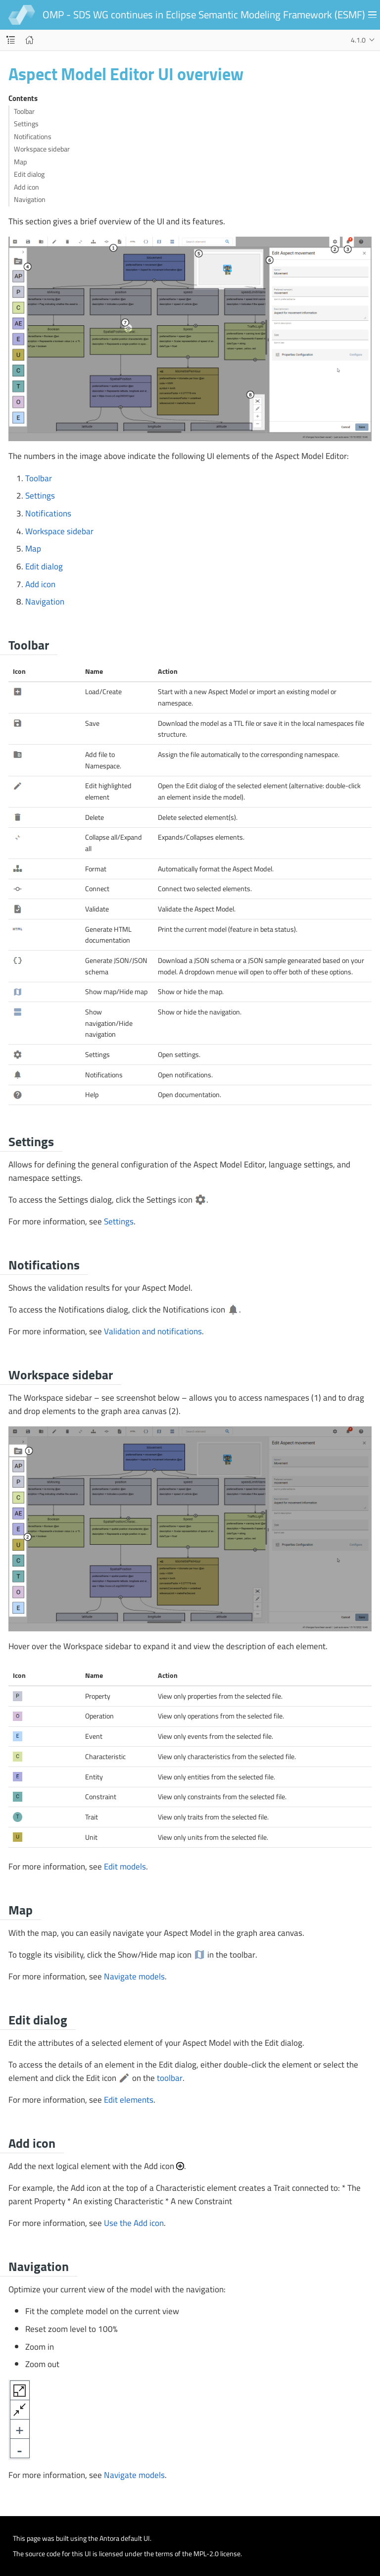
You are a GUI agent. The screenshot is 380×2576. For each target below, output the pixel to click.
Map (20, 162)
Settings (26, 124)
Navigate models (134, 1976)
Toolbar (24, 111)
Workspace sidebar (42, 149)
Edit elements (128, 2100)
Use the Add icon (134, 2223)
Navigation (30, 200)
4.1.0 (358, 40)
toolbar (170, 2078)
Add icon (26, 187)
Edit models (125, 1866)
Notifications (32, 137)
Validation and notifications (153, 1331)
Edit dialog (29, 174)
